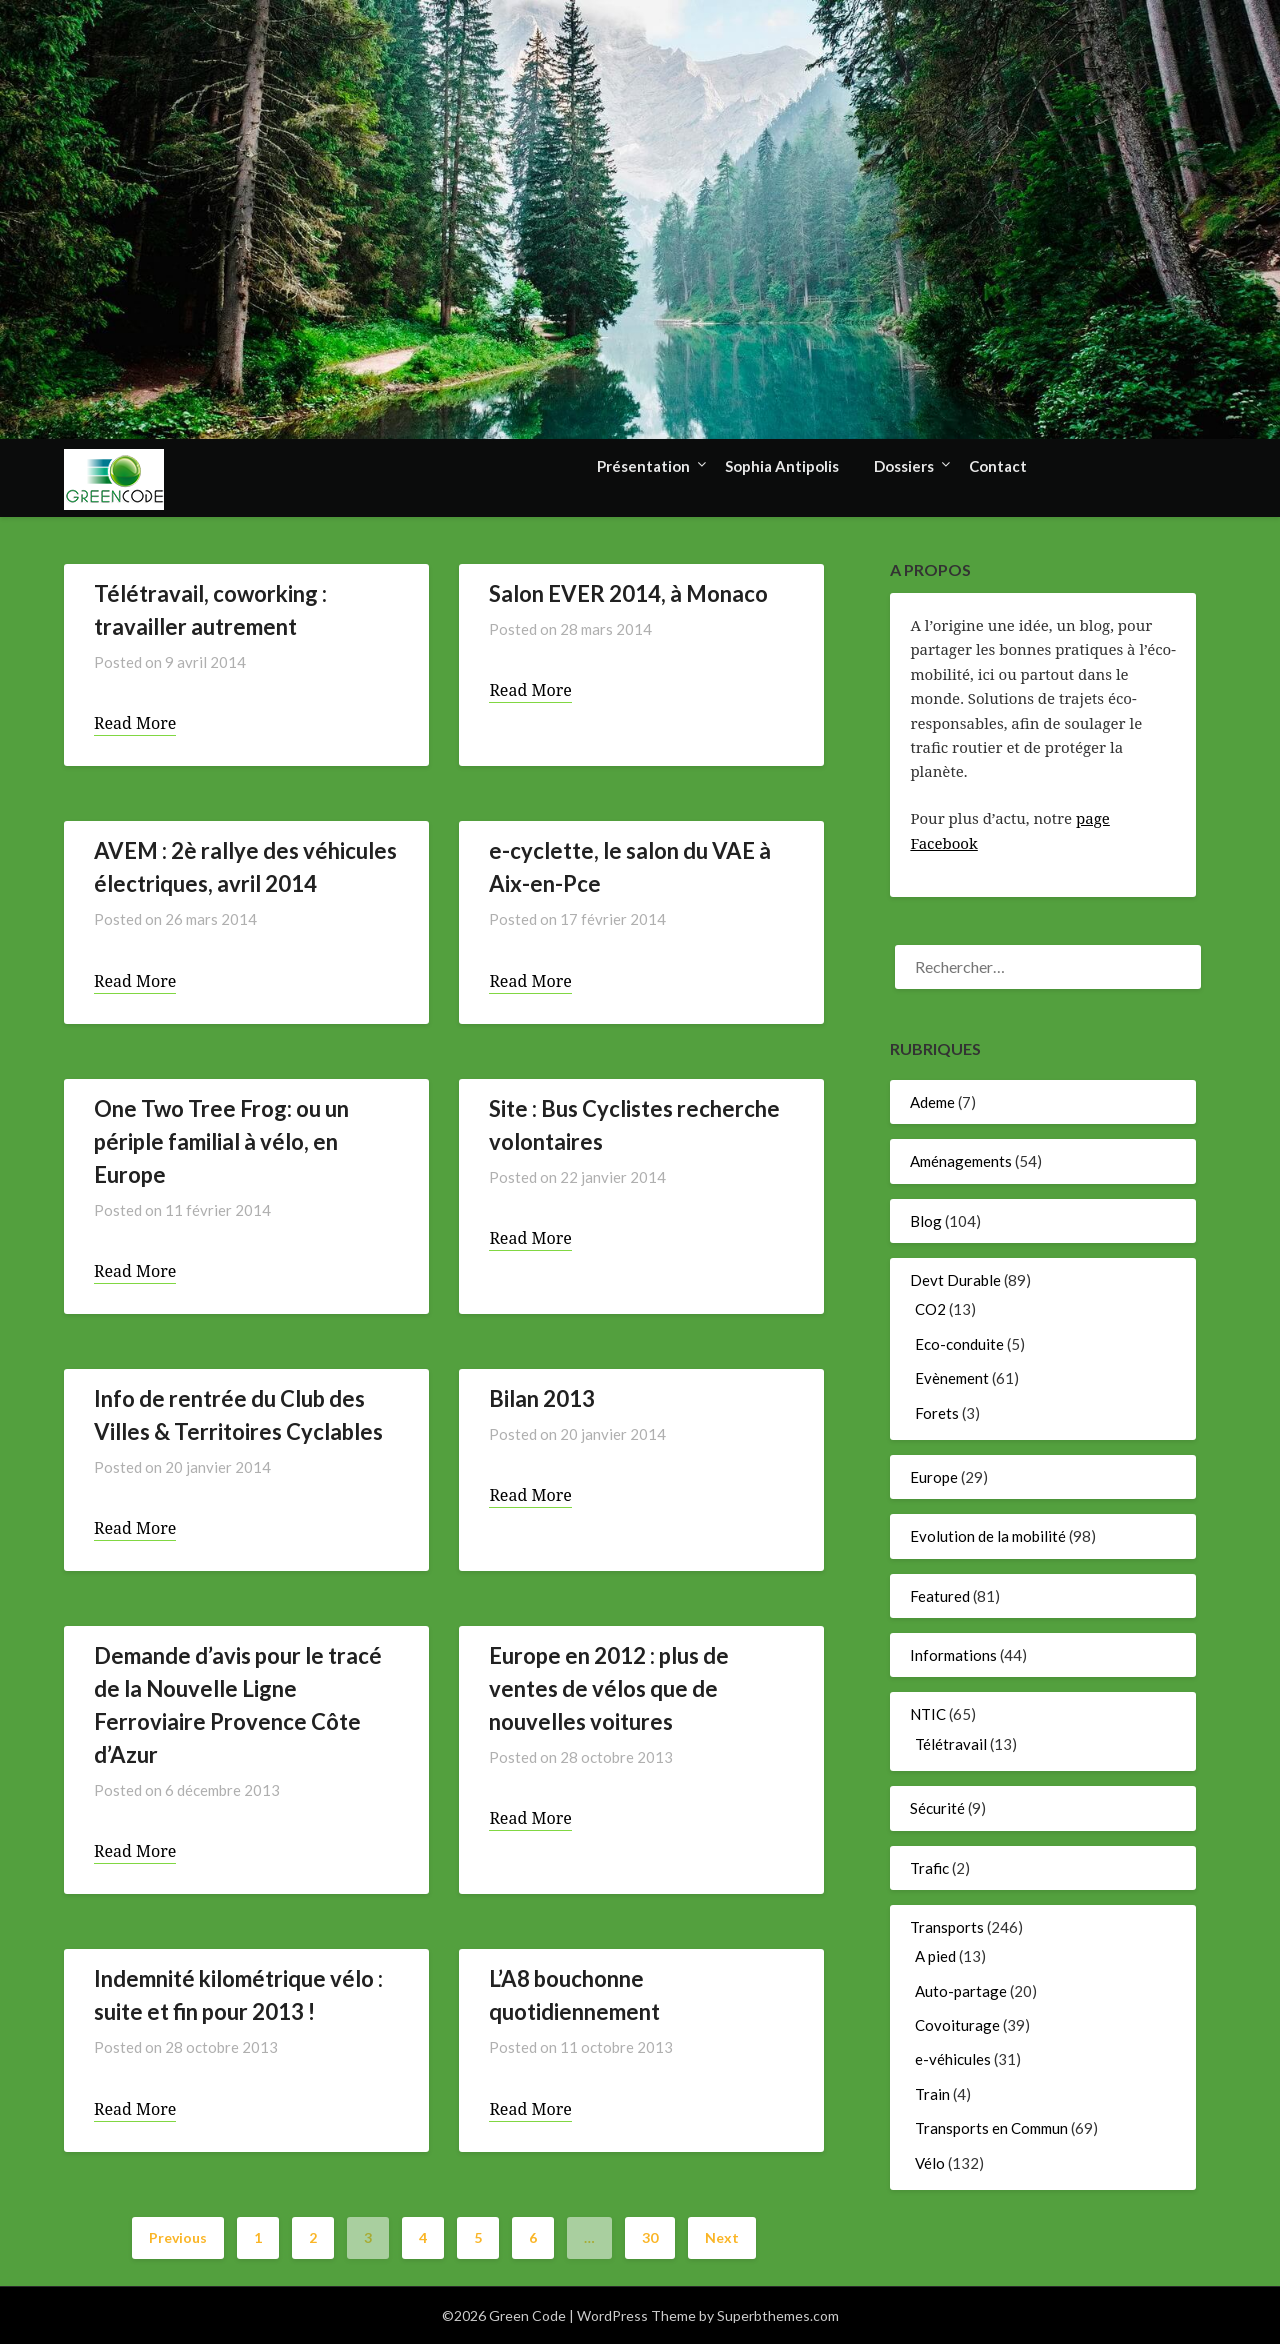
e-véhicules (953, 2059)
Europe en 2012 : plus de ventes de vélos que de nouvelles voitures (609, 1688)
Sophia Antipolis (782, 466)
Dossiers (904, 466)
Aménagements (961, 1161)
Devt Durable (955, 1280)
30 (650, 2237)
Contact (998, 466)
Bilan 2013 (542, 1398)
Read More (135, 723)
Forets (937, 1413)
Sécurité (937, 1808)
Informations (953, 1655)
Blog (926, 1221)
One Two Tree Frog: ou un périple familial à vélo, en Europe (221, 1141)
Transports (947, 1927)
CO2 (930, 1309)
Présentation (643, 466)
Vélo (930, 2163)
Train (932, 2094)
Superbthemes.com (778, 2315)
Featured (940, 1596)
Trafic (929, 1868)
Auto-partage (961, 1991)
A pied (935, 1956)
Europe (934, 1477)
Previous (178, 2237)
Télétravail (951, 1744)
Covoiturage (957, 2025)
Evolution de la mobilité (988, 1536)
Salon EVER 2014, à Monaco (628, 593)
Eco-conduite (959, 1344)
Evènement (952, 1378)
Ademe (932, 1102)
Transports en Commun (991, 2128)
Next (722, 2237)
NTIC (928, 1714)
